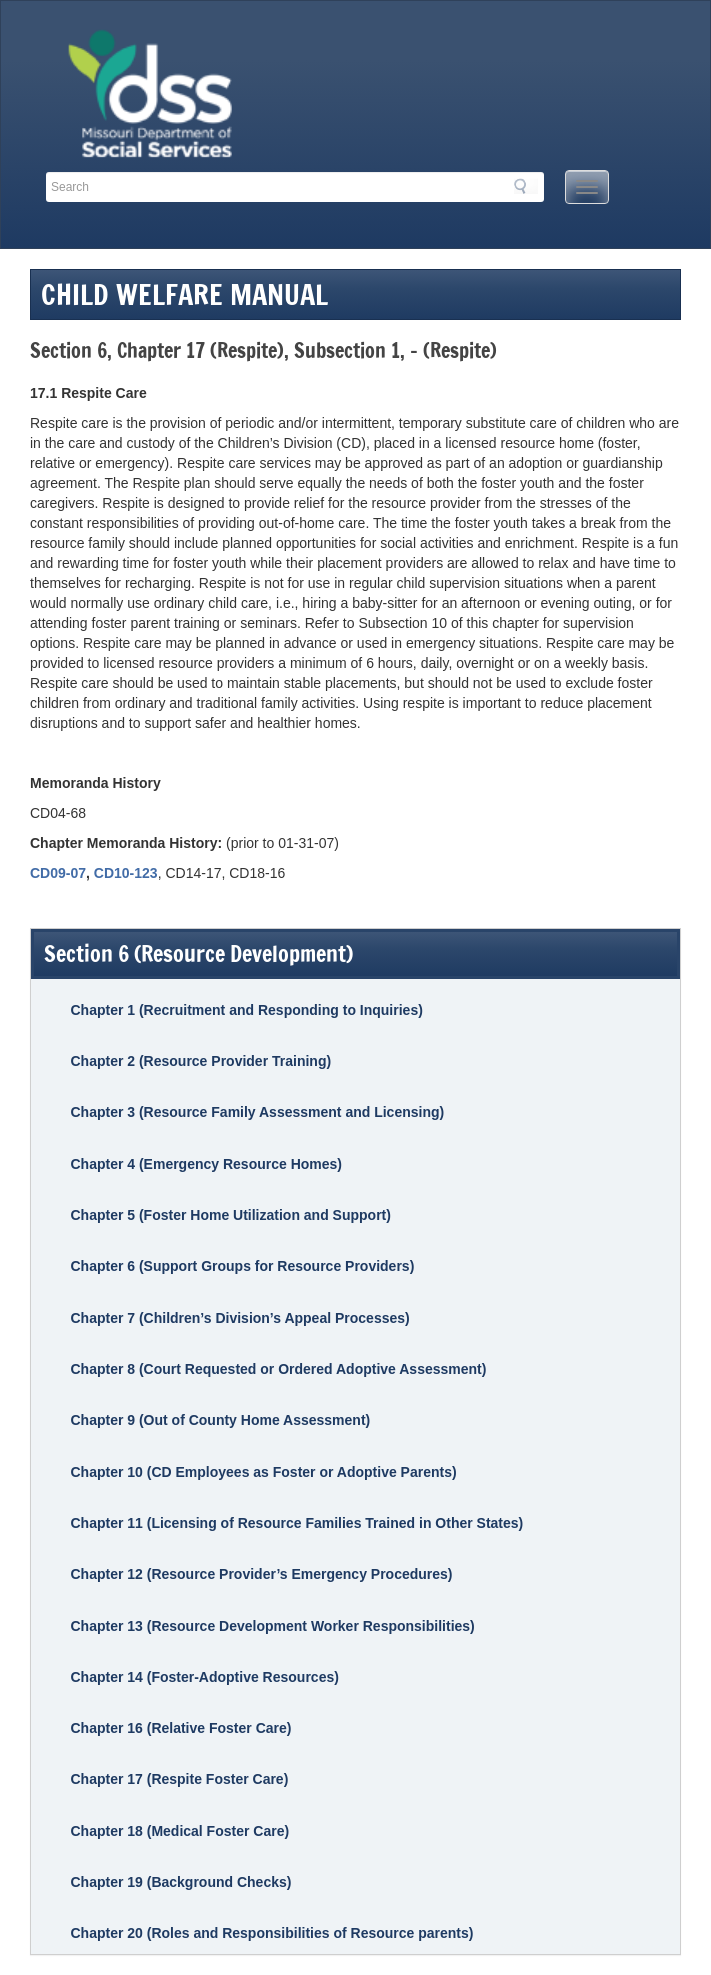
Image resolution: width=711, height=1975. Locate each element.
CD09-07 (58, 873)
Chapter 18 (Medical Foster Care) (179, 1831)
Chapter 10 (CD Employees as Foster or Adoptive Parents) (263, 1472)
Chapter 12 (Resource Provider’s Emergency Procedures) (261, 1574)
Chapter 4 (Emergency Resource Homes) (206, 1164)
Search (526, 186)
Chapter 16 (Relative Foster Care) (180, 1728)
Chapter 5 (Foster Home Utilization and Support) (230, 1215)
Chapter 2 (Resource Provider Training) (200, 1061)
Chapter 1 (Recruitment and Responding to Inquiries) (246, 1010)
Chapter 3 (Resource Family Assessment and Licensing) (257, 1112)
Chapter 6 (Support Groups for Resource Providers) (242, 1266)
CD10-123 (126, 873)
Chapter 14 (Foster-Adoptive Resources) (204, 1677)
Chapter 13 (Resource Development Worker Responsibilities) (272, 1626)
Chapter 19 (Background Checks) (180, 1882)
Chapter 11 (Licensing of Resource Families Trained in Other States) (296, 1523)
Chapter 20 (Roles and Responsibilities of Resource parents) (271, 1933)
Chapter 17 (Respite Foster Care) (179, 1779)
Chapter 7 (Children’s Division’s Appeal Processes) (239, 1318)
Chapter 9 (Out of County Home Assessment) (220, 1420)
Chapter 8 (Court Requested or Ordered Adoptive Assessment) (278, 1369)
